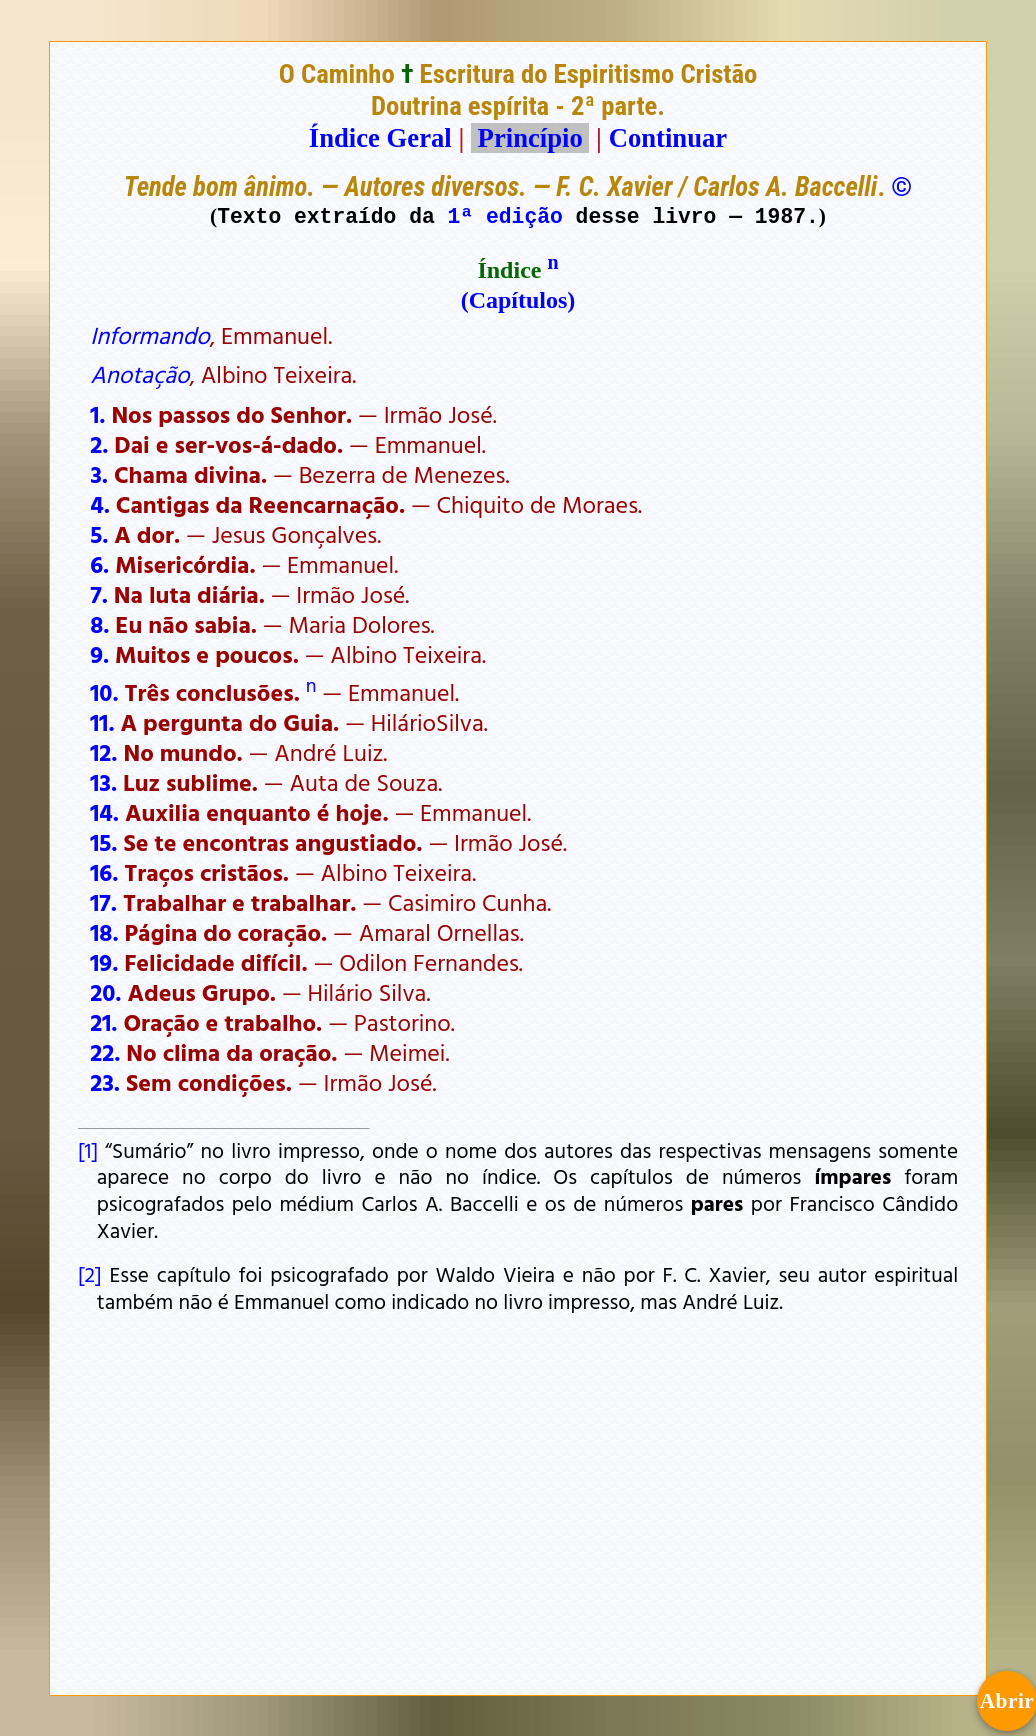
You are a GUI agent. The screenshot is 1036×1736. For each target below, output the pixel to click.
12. (103, 752)
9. (99, 654)
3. (99, 474)
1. (97, 414)
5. (99, 534)
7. (99, 594)
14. (104, 812)
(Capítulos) (518, 300)
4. (100, 504)
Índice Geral (380, 138)
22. (105, 1052)
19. (104, 962)
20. (105, 992)
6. (99, 564)
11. (102, 722)
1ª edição (505, 215)
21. (103, 1022)
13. (103, 782)
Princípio (530, 138)
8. (99, 624)
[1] (88, 1150)
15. (103, 842)
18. (104, 932)
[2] (90, 1274)
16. (104, 872)
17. (103, 902)
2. (99, 444)
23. (105, 1082)
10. (104, 692)
